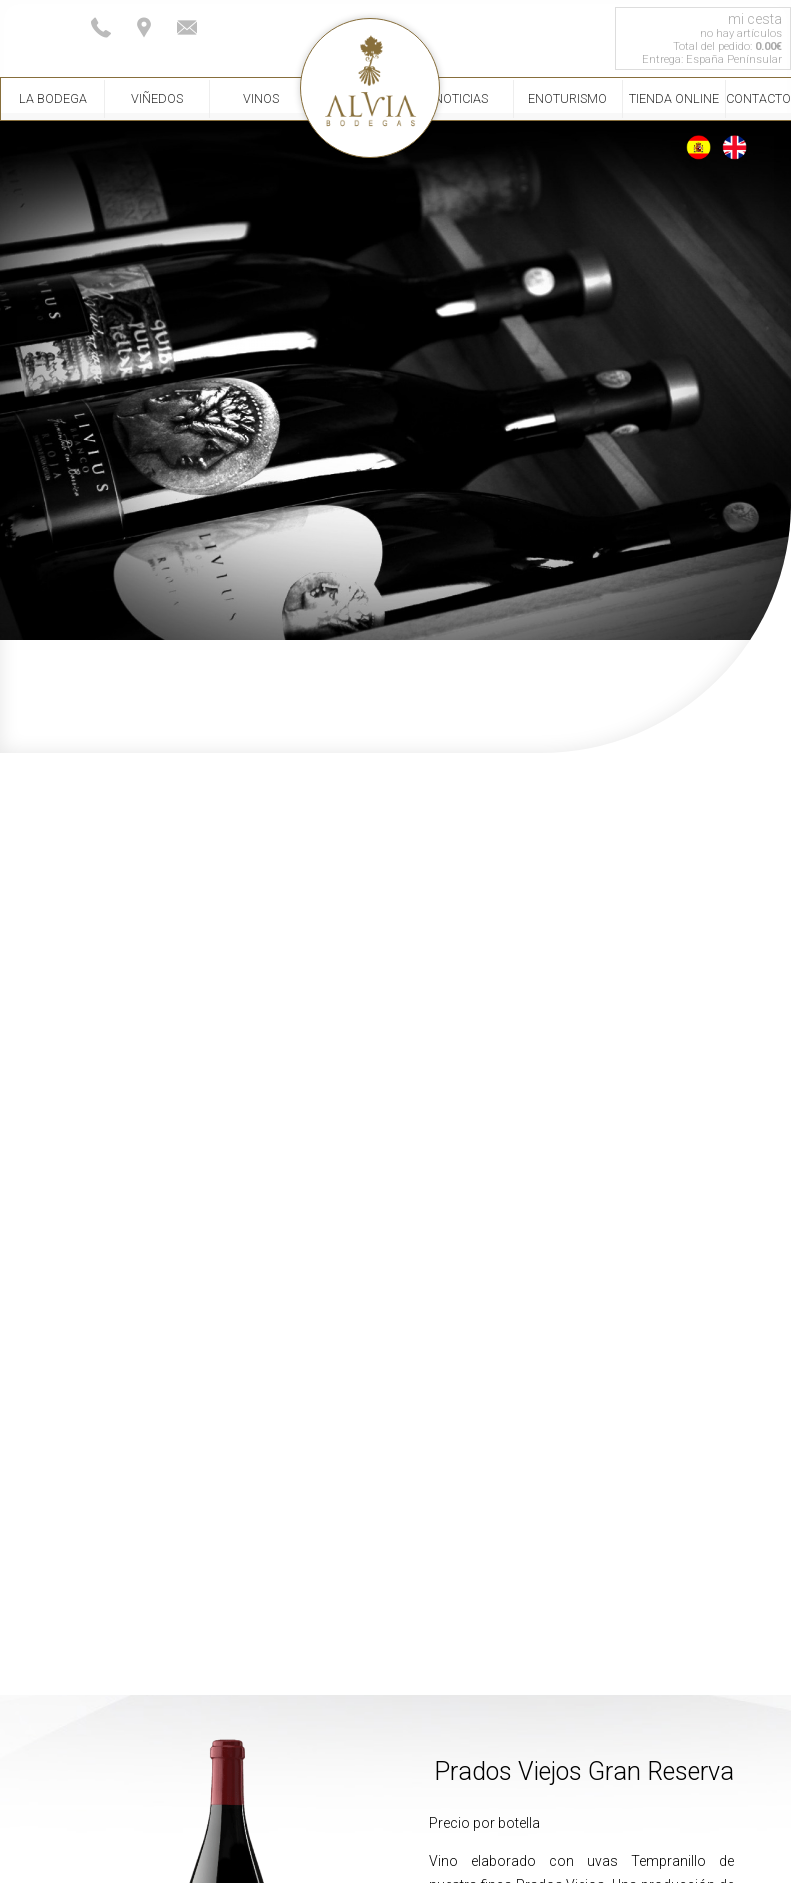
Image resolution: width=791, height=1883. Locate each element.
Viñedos (157, 98)
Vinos (261, 98)
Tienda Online (674, 98)
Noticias (461, 98)
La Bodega (53, 98)
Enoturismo (567, 98)
